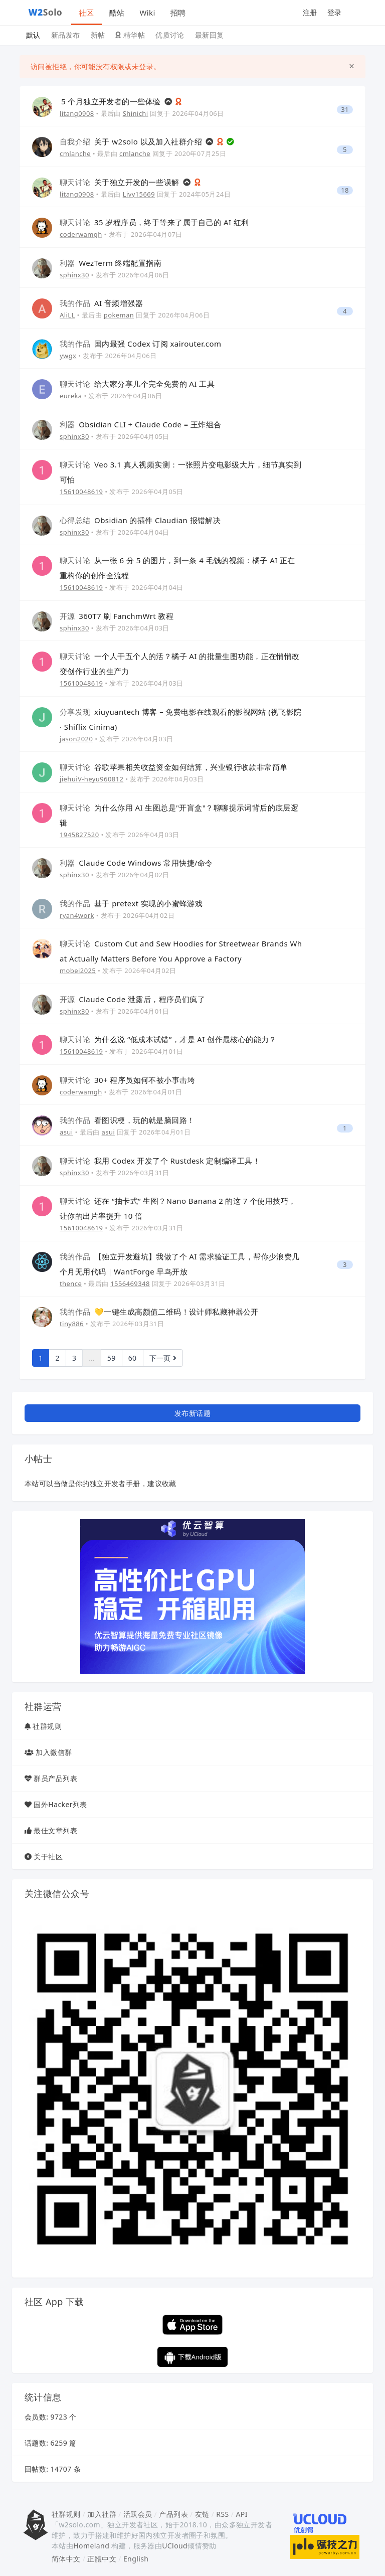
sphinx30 (74, 274)
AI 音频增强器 (101, 303)
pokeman (119, 314)
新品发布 (65, 35)
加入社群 (101, 2514)
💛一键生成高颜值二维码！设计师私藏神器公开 (159, 1312)
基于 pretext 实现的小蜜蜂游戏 (131, 903)
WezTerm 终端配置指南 (110, 263)
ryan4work (77, 915)
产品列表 (173, 2514)
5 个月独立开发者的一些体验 (112, 101)
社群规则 (47, 1726)
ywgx (68, 355)
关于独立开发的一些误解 (120, 182)
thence (71, 1283)
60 (132, 1358)
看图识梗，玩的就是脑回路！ (127, 1120)
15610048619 (81, 491)
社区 (86, 13)
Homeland (91, 2545)
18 (345, 190)
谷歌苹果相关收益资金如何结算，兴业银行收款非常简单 (174, 767)
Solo (46, 12)
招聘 (178, 13)
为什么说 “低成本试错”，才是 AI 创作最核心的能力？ (168, 1039)
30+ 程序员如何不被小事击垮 (127, 1080)
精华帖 (130, 35)
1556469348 (130, 1283)
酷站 (117, 13)
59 (111, 1358)
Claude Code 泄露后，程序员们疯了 (132, 999)
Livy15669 (139, 194)
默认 (33, 35)
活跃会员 (137, 2514)
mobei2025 (78, 970)
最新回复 (209, 35)
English (136, 2558)
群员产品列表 (55, 1778)
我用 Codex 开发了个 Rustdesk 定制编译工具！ (160, 1161)
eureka (71, 395)
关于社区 (48, 1856)
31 (345, 109)
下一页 (163, 1358)
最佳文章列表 (55, 1830)
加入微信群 (54, 1752)
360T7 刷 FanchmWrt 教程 (116, 616)
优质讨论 (169, 35)
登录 (334, 12)
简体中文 (66, 2558)
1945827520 (79, 834)
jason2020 (76, 738)
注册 (310, 12)
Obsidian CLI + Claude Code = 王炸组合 (141, 424)
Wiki (147, 13)
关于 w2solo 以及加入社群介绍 (132, 141)
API (241, 2514)
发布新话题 (192, 1413)
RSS (222, 2514)
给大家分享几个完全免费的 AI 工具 (137, 384)
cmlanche (75, 153)
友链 (202, 2514)
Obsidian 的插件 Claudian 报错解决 (140, 520)
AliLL (67, 314)
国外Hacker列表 (60, 1804)
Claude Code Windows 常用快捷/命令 (136, 863)
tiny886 (72, 1323)
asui (66, 1132)
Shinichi (135, 113)
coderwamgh (81, 234)
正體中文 (101, 2558)
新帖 (98, 35)
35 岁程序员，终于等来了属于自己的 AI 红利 (154, 222)
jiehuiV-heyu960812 (91, 778)
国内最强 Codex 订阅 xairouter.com (140, 344)
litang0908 (77, 113)
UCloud (174, 2545)
